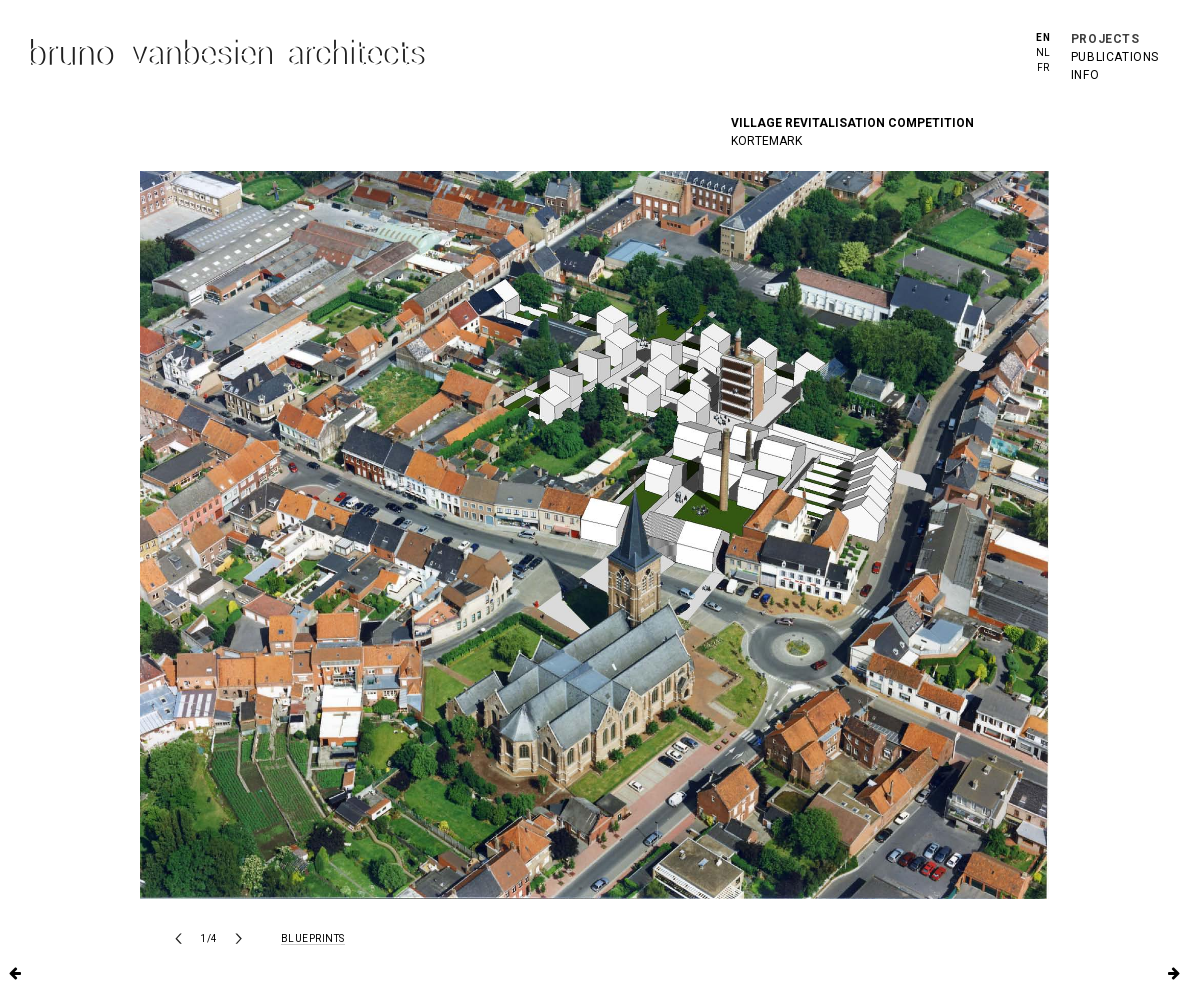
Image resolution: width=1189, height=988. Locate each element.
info (1085, 75)
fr (1043, 67)
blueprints (313, 938)
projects (1105, 39)
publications (1115, 57)
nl (1043, 52)
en (1043, 37)
